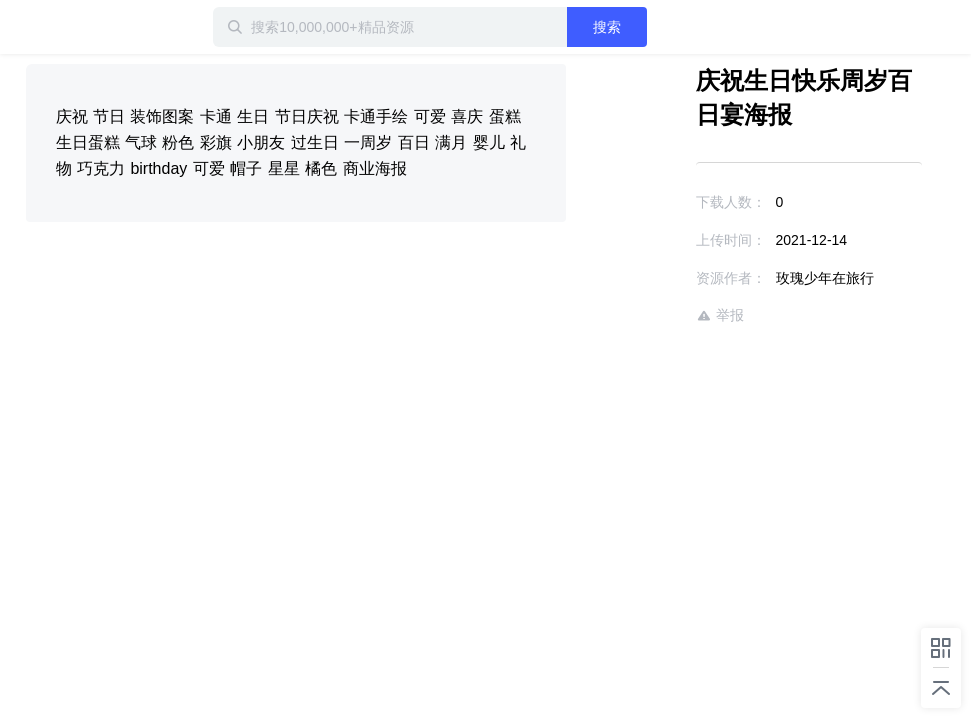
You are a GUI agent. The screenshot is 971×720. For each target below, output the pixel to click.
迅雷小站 (91, 27)
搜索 (607, 27)
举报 (720, 315)
